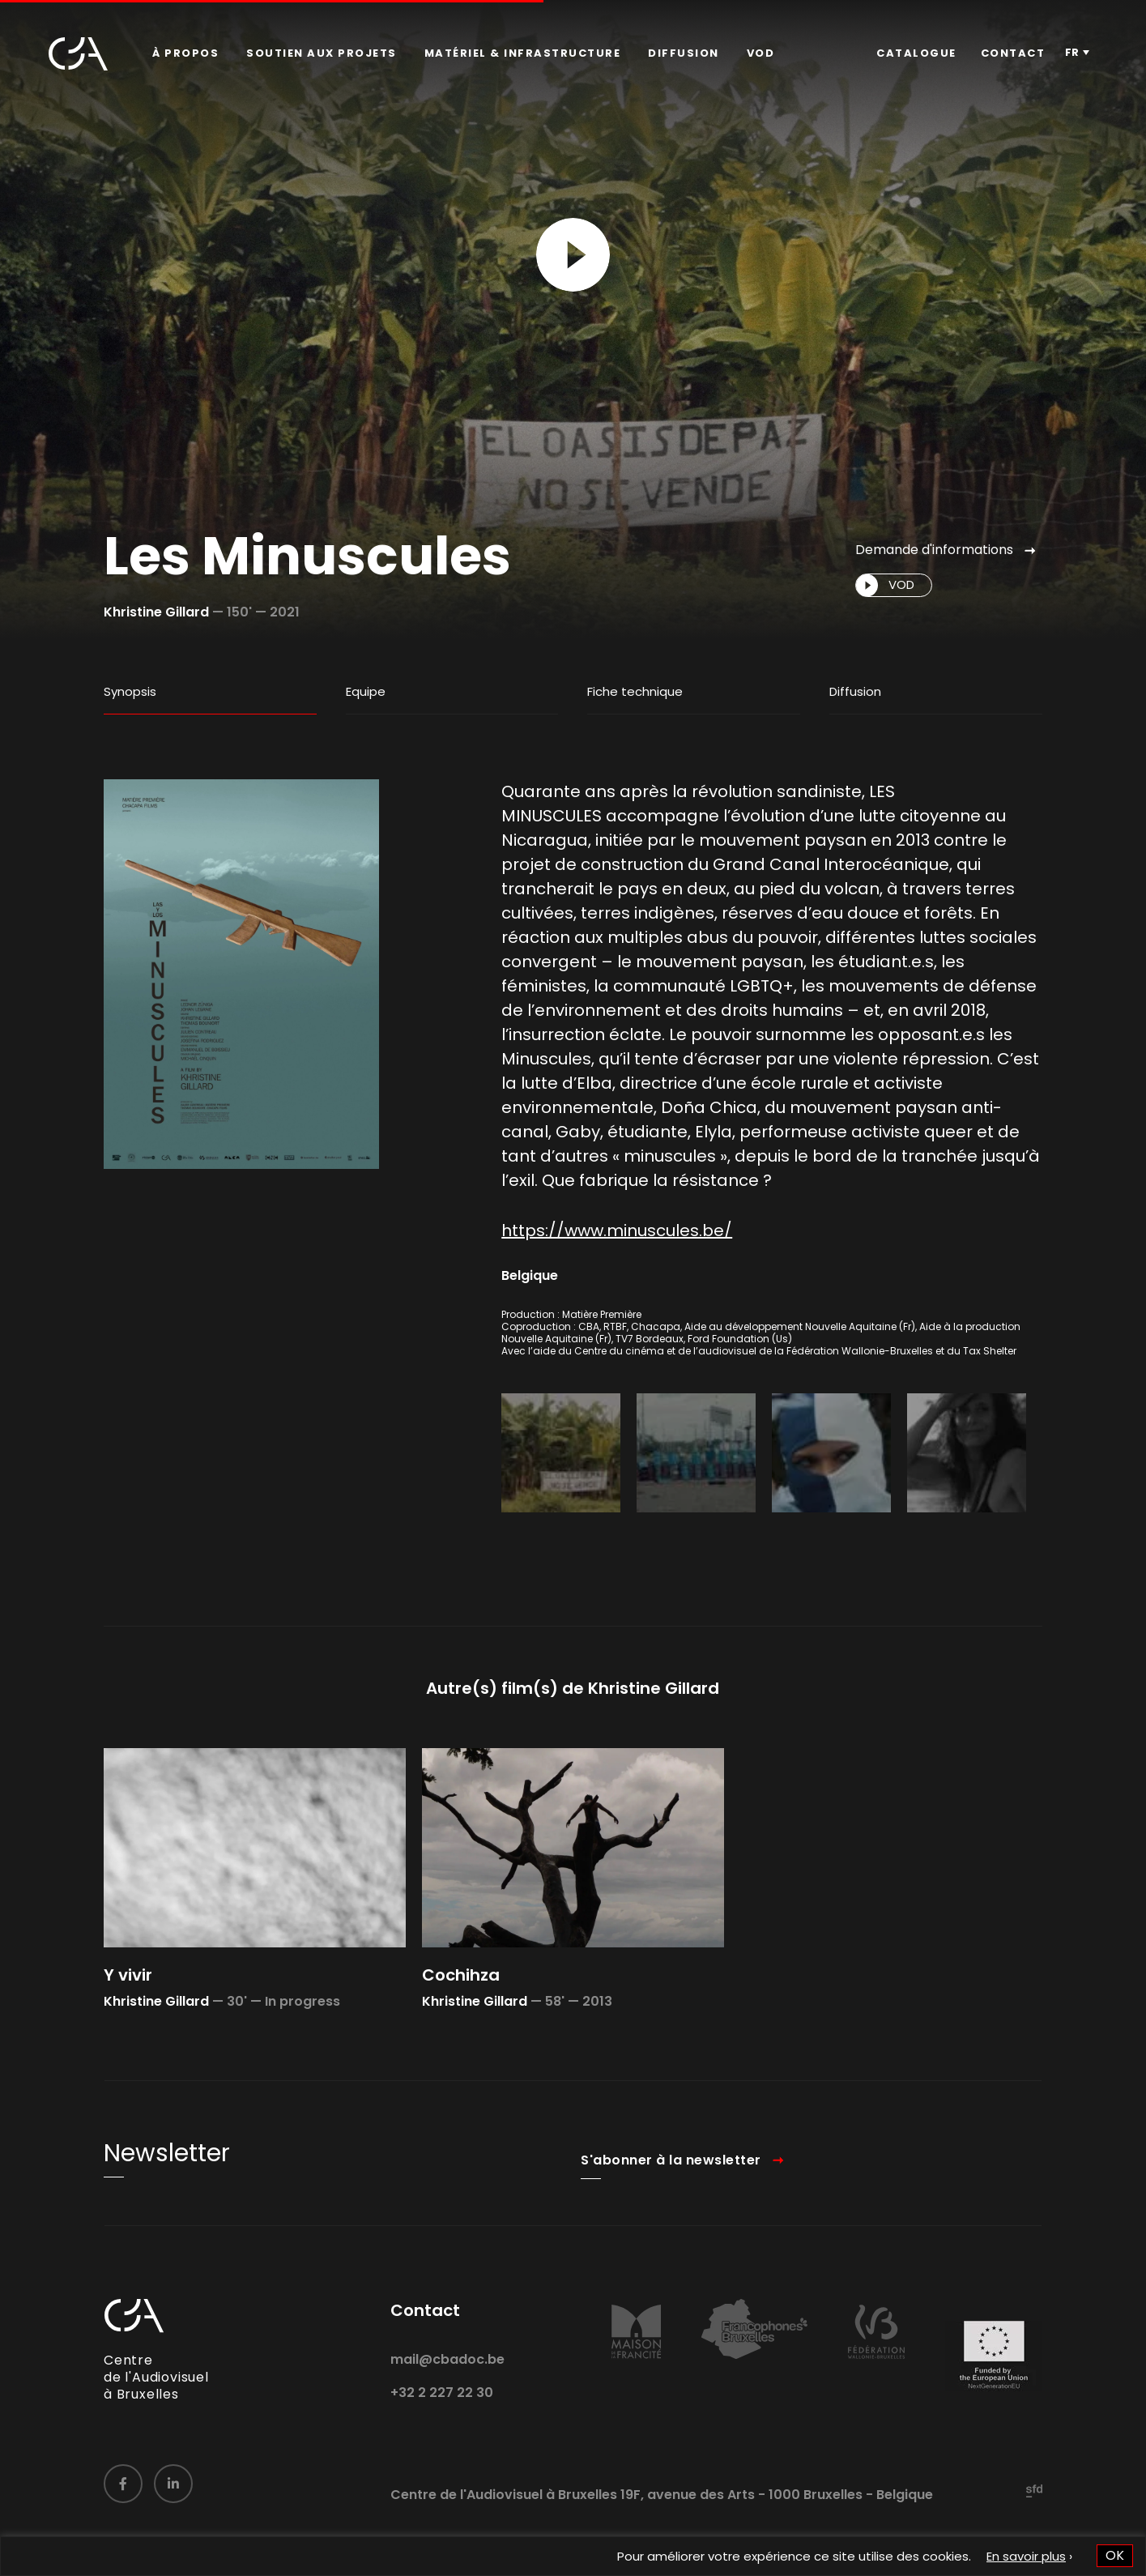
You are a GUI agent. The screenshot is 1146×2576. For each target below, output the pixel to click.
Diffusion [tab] (855, 691)
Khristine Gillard (156, 612)
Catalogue (916, 53)
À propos (185, 53)
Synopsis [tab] (130, 691)
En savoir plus (1026, 2556)
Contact (1013, 53)
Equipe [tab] (366, 691)
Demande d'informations (934, 549)
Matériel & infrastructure (522, 53)
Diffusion (683, 53)
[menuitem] (185, 53)
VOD (761, 53)
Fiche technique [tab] (635, 691)
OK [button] (1115, 2555)
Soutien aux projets (321, 53)
